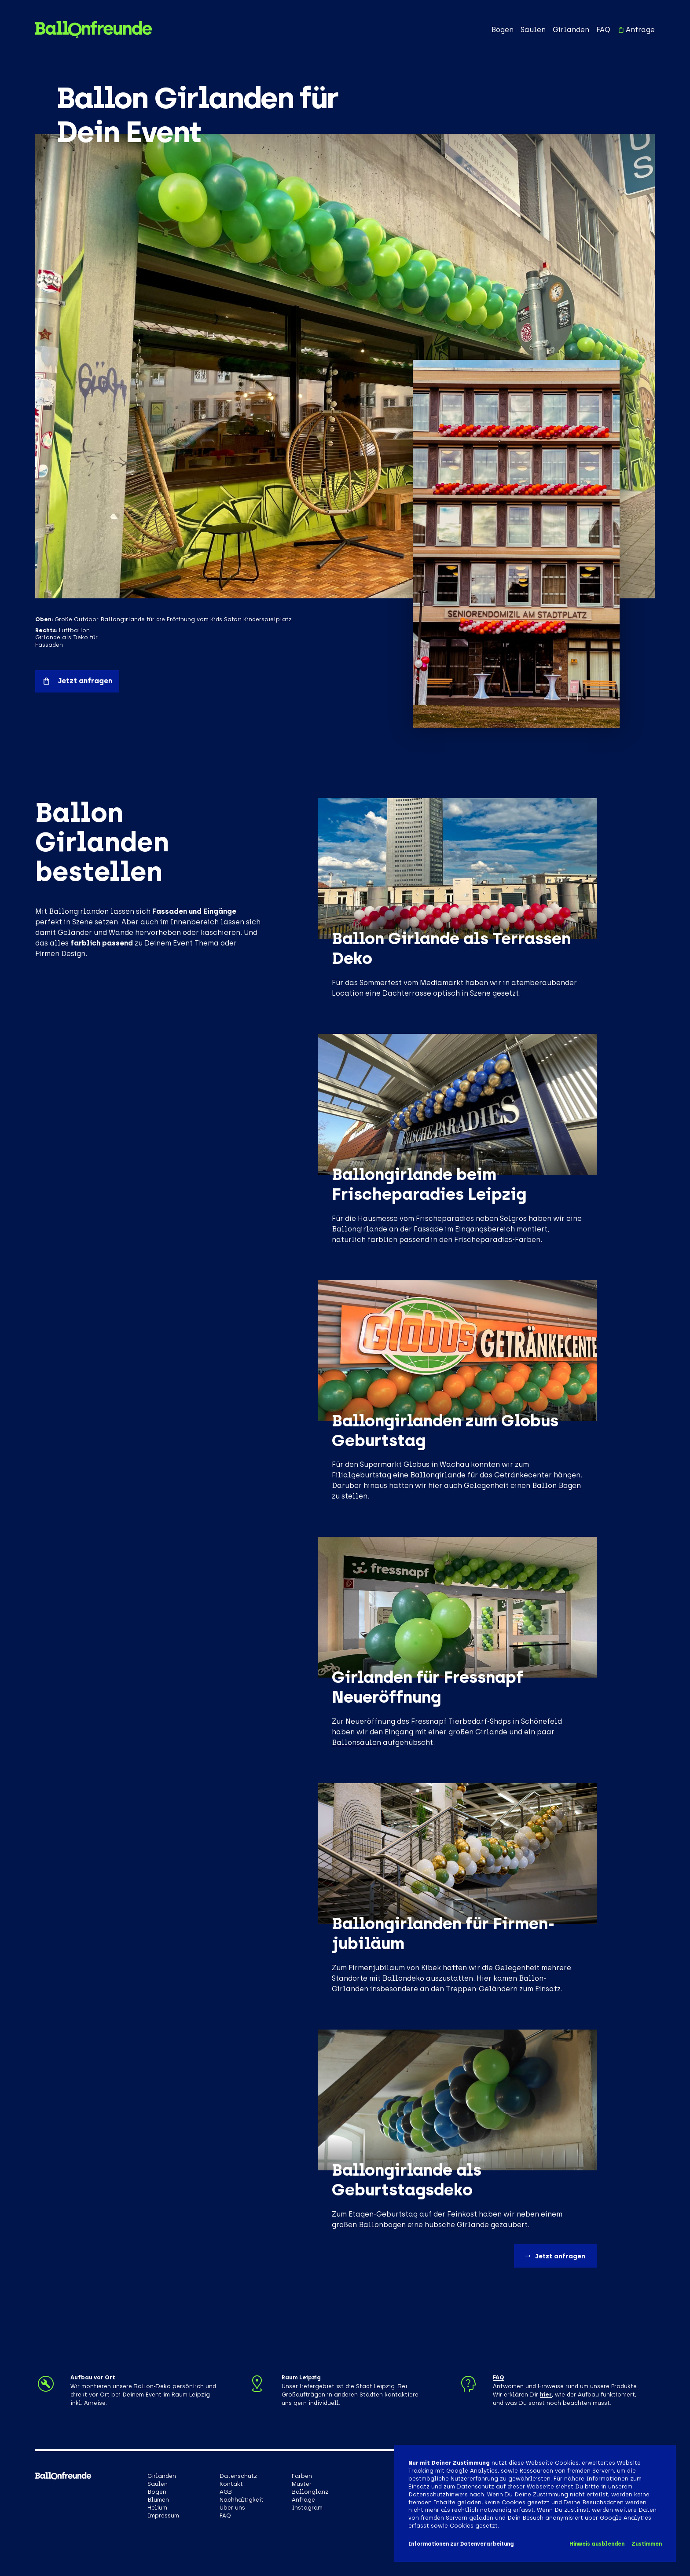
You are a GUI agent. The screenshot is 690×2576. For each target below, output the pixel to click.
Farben (302, 2476)
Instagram (307, 2507)
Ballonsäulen (356, 1742)
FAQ (603, 29)
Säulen (533, 29)
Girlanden (571, 29)
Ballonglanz (310, 2491)
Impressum (163, 2515)
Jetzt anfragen (77, 681)
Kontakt (231, 2484)
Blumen (158, 2499)
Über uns (232, 2507)
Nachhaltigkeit (242, 2499)
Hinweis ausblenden (596, 2544)
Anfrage (636, 29)
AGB (226, 2491)
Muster (302, 2484)
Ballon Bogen (556, 1485)
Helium (157, 2507)
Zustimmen (646, 2544)
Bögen (502, 29)
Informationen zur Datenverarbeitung (461, 2544)
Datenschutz (238, 2476)
